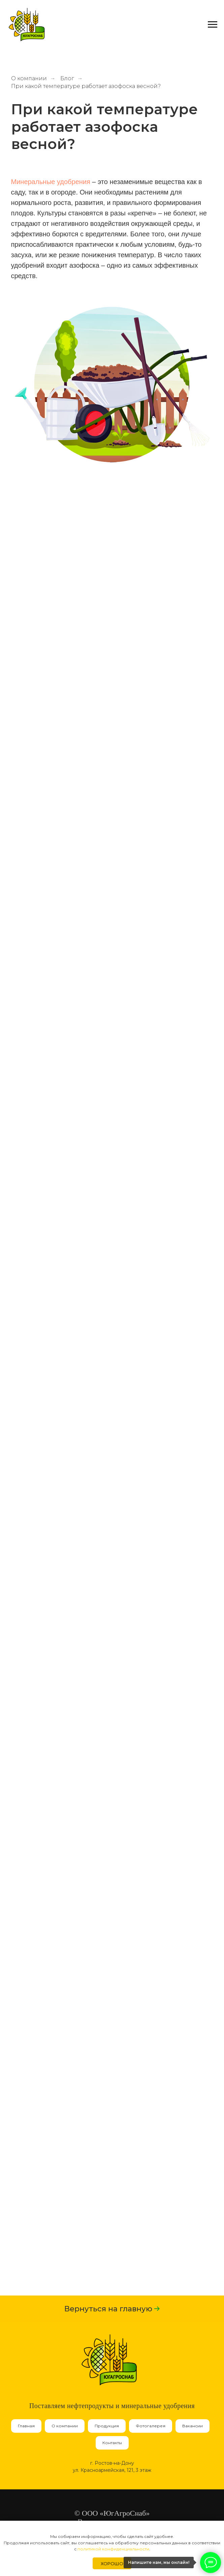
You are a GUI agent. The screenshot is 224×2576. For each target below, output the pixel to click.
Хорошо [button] (112, 2563)
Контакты (112, 2442)
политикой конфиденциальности (113, 2548)
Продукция (107, 2425)
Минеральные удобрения (50, 181)
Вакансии (192, 2425)
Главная (26, 2425)
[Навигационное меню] (212, 24)
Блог (67, 78)
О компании (29, 78)
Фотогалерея (150, 2425)
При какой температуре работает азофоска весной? (86, 86)
